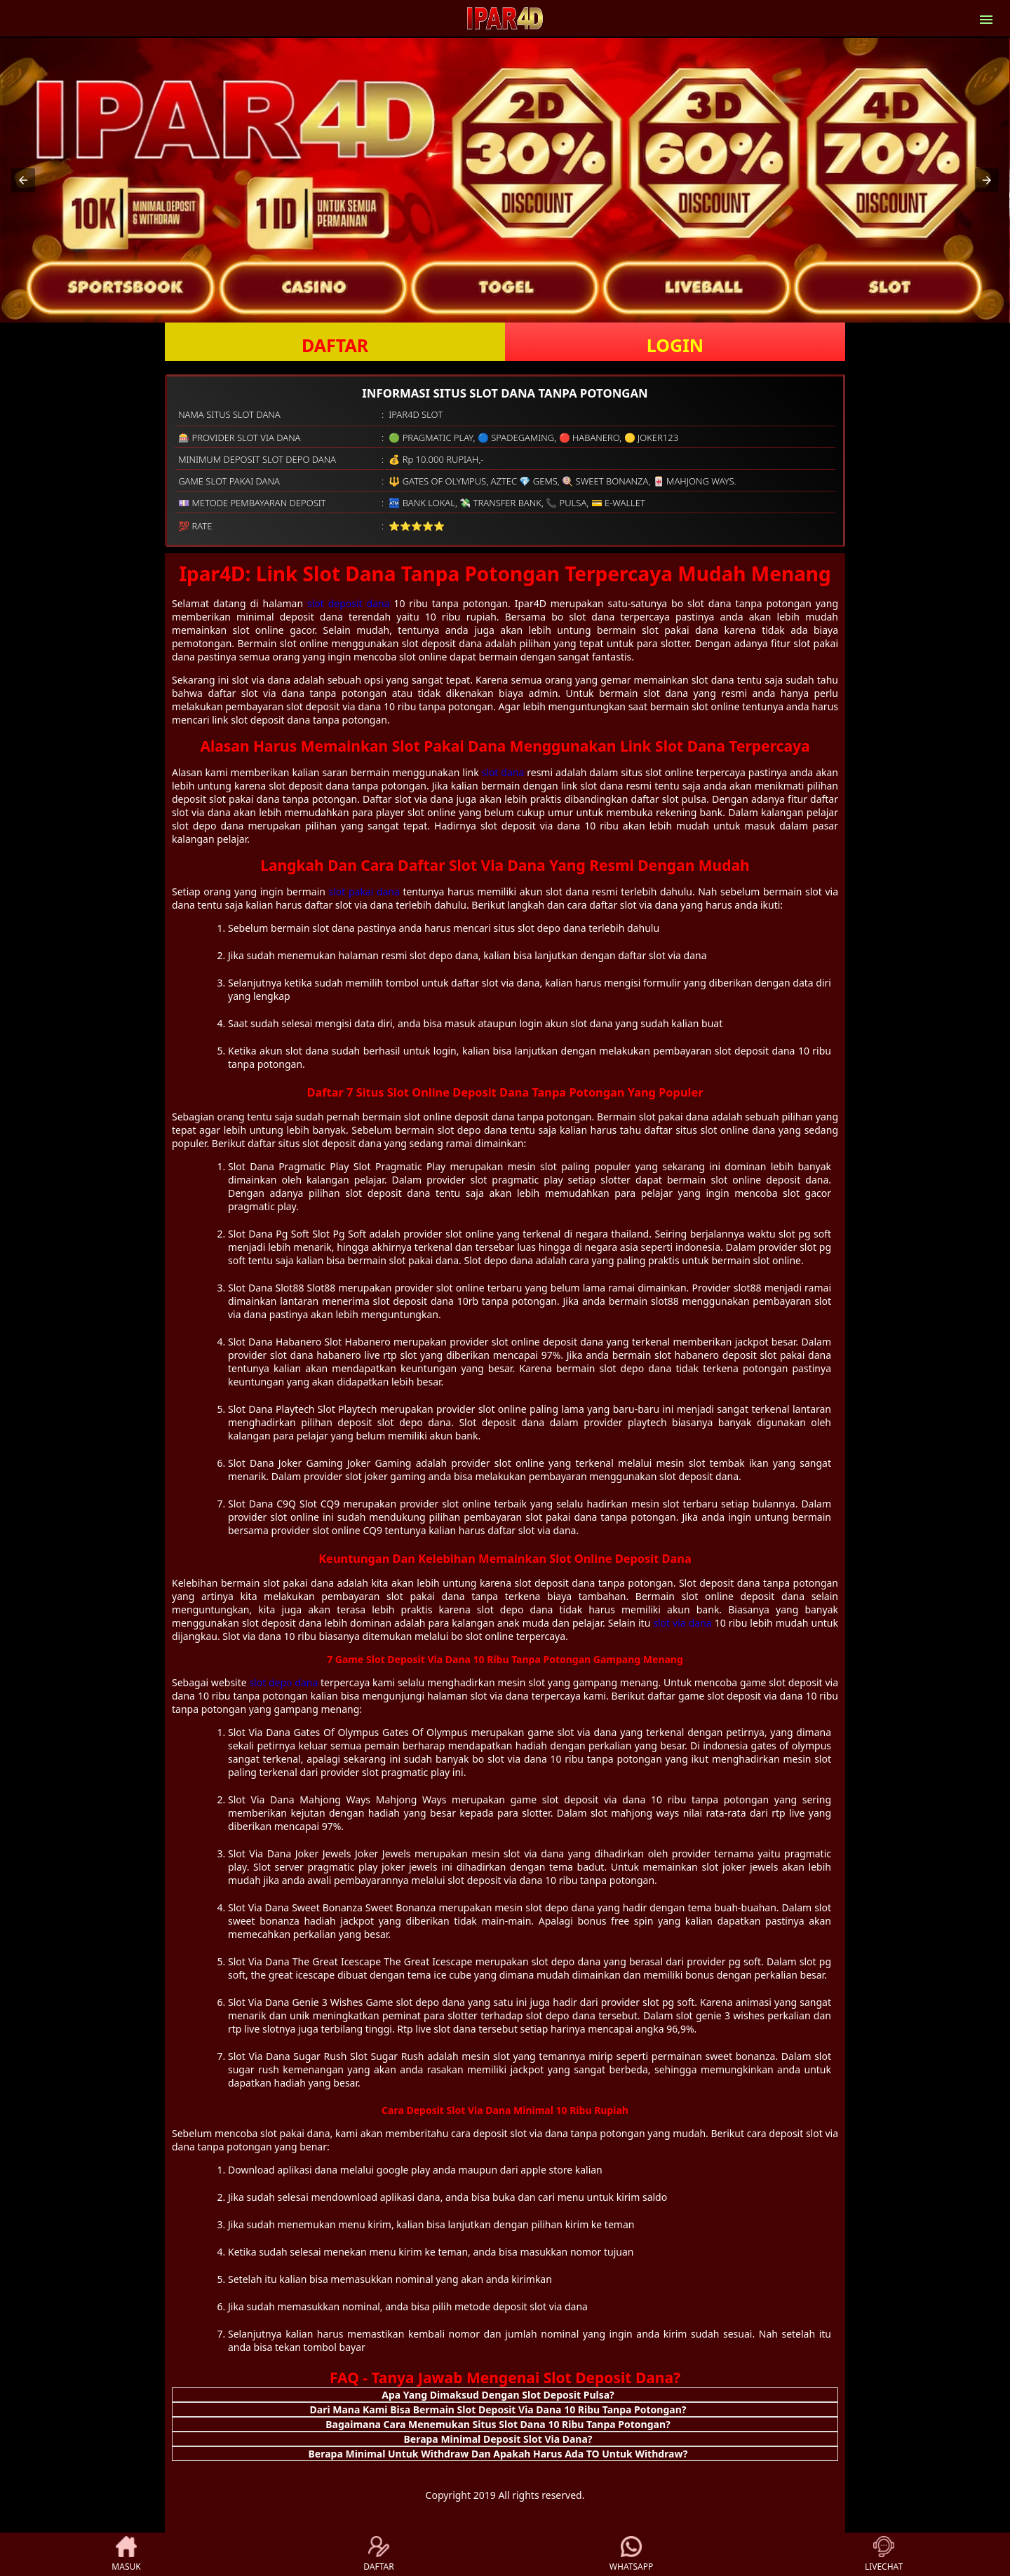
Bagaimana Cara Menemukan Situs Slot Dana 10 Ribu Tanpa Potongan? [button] (497, 2424)
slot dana (503, 772)
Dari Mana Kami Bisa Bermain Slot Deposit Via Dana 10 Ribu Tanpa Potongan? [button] (498, 2409)
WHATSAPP (631, 2554)
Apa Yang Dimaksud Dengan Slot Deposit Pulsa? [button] (498, 2394)
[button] (23, 180)
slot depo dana (283, 1682)
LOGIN (675, 345)
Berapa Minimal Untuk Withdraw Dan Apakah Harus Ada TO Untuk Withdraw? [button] (498, 2453)
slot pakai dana (364, 891)
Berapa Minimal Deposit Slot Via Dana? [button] (497, 2439)
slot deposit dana (348, 603)
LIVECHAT (884, 2554)
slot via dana (682, 1622)
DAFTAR (335, 345)
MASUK (126, 2554)
